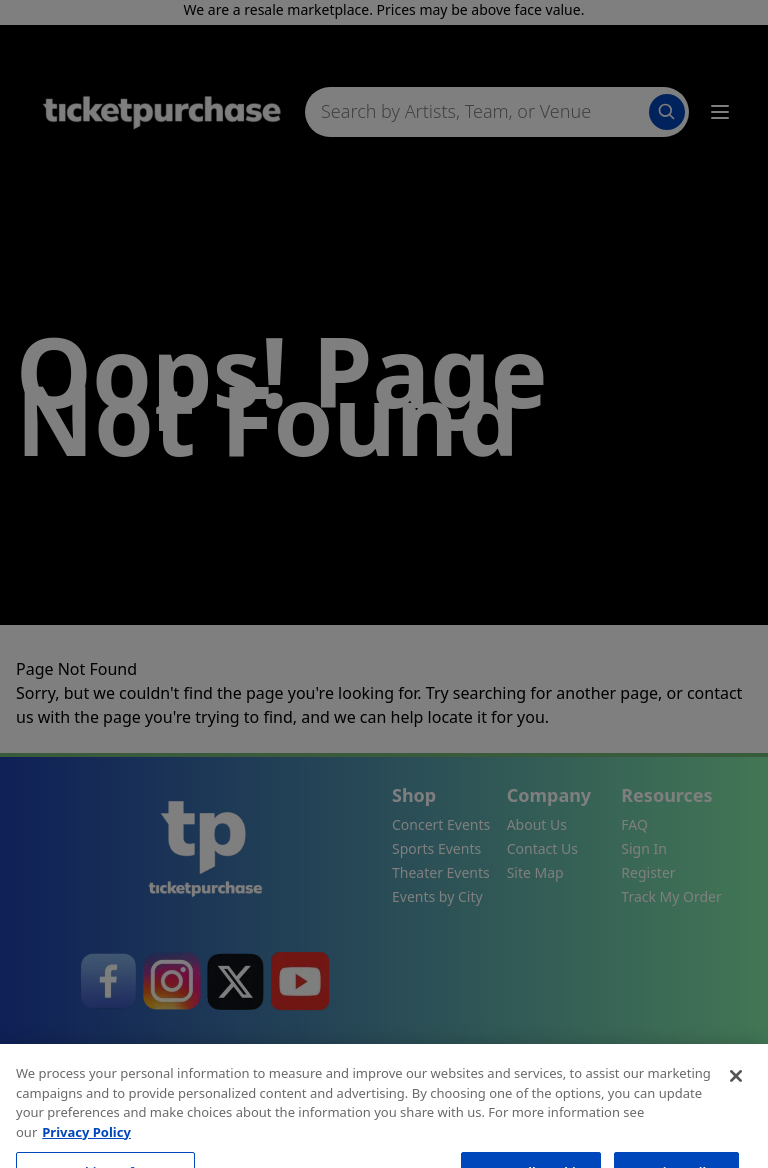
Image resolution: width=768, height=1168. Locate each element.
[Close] (736, 1107)
